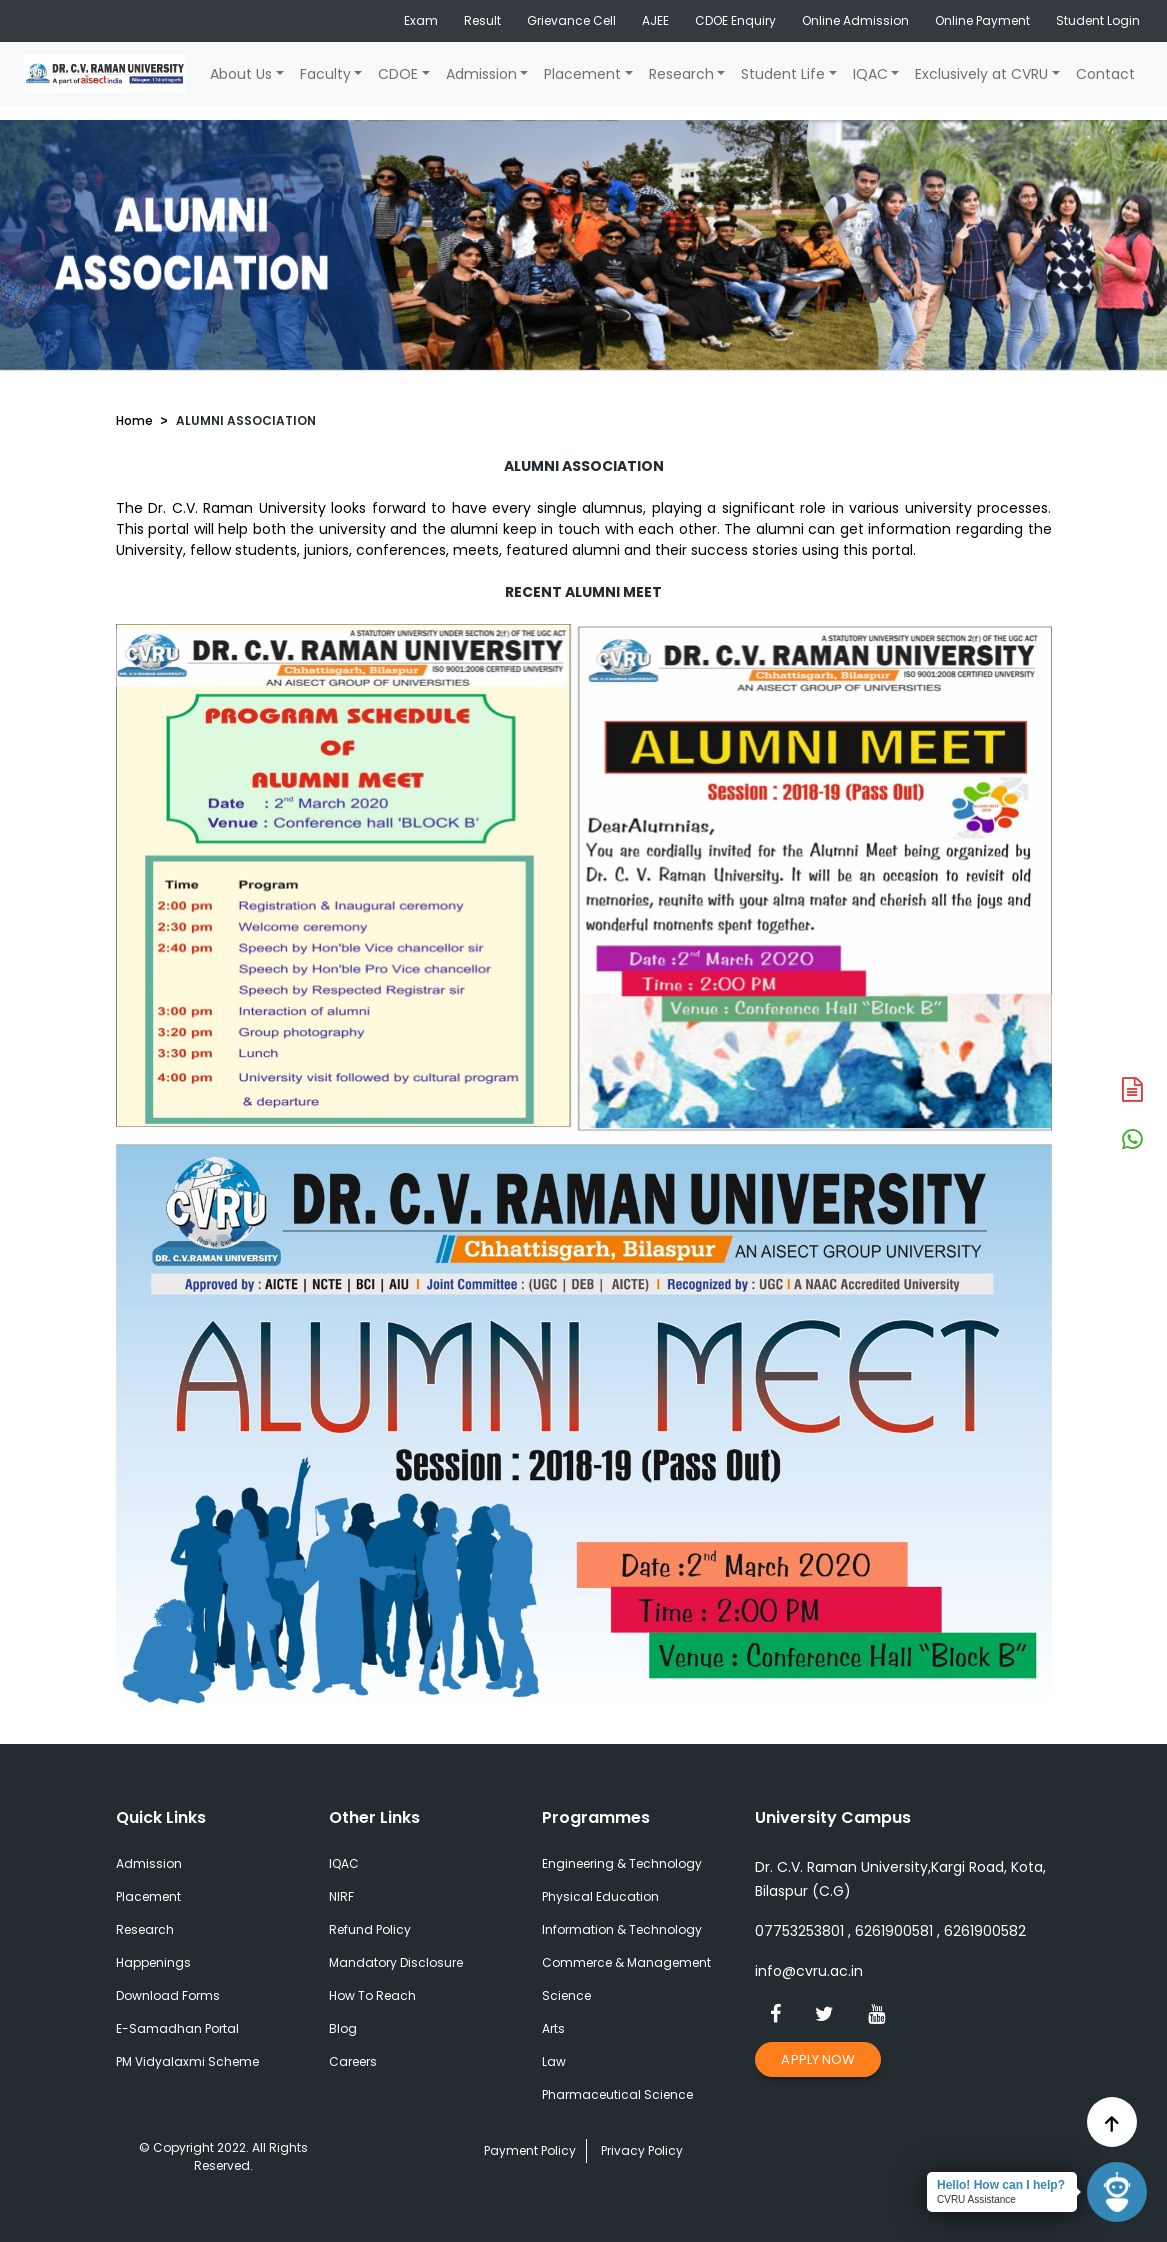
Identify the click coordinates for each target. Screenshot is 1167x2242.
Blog (343, 2028)
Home (134, 420)
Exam (421, 20)
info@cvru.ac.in (809, 1971)
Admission (481, 74)
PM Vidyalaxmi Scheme (187, 2061)
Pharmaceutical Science (617, 2094)
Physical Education (600, 1896)
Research (681, 74)
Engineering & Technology (622, 1863)
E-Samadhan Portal (177, 2028)
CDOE (398, 74)
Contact (1105, 74)
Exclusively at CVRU (981, 74)
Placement (582, 74)
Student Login (1098, 20)
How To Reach (372, 1995)
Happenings (153, 1962)
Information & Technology (622, 1929)
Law (554, 2061)
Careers (353, 2061)
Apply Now (818, 2059)
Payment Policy (530, 2150)
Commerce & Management (626, 1962)
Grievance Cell (571, 20)
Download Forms (168, 1995)
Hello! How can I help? (1001, 2185)
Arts (553, 2028)
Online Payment (982, 20)
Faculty (325, 74)
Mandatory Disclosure (396, 1962)
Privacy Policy (642, 2150)
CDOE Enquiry (735, 20)
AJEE (655, 20)
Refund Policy (370, 1929)
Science (566, 1995)
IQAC (870, 74)
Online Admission (855, 20)
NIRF (341, 1896)
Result (482, 20)
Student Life (783, 74)
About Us (241, 74)
